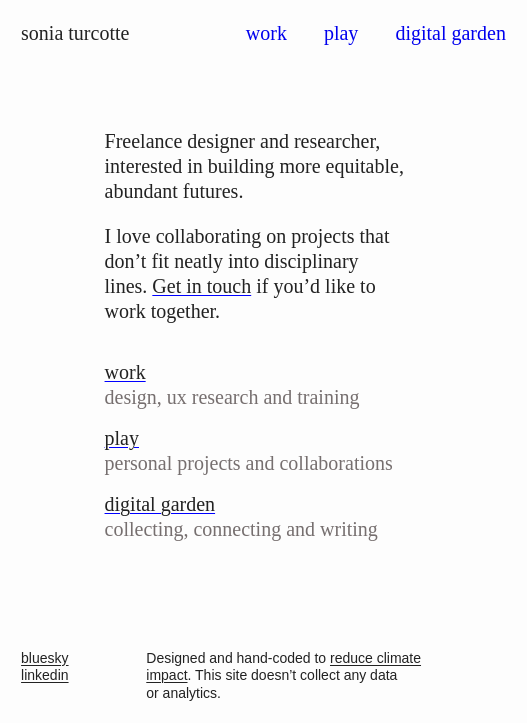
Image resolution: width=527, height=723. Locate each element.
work (266, 33)
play (341, 33)
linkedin (44, 675)
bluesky (44, 658)
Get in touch (201, 286)
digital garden (450, 33)
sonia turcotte (75, 33)
